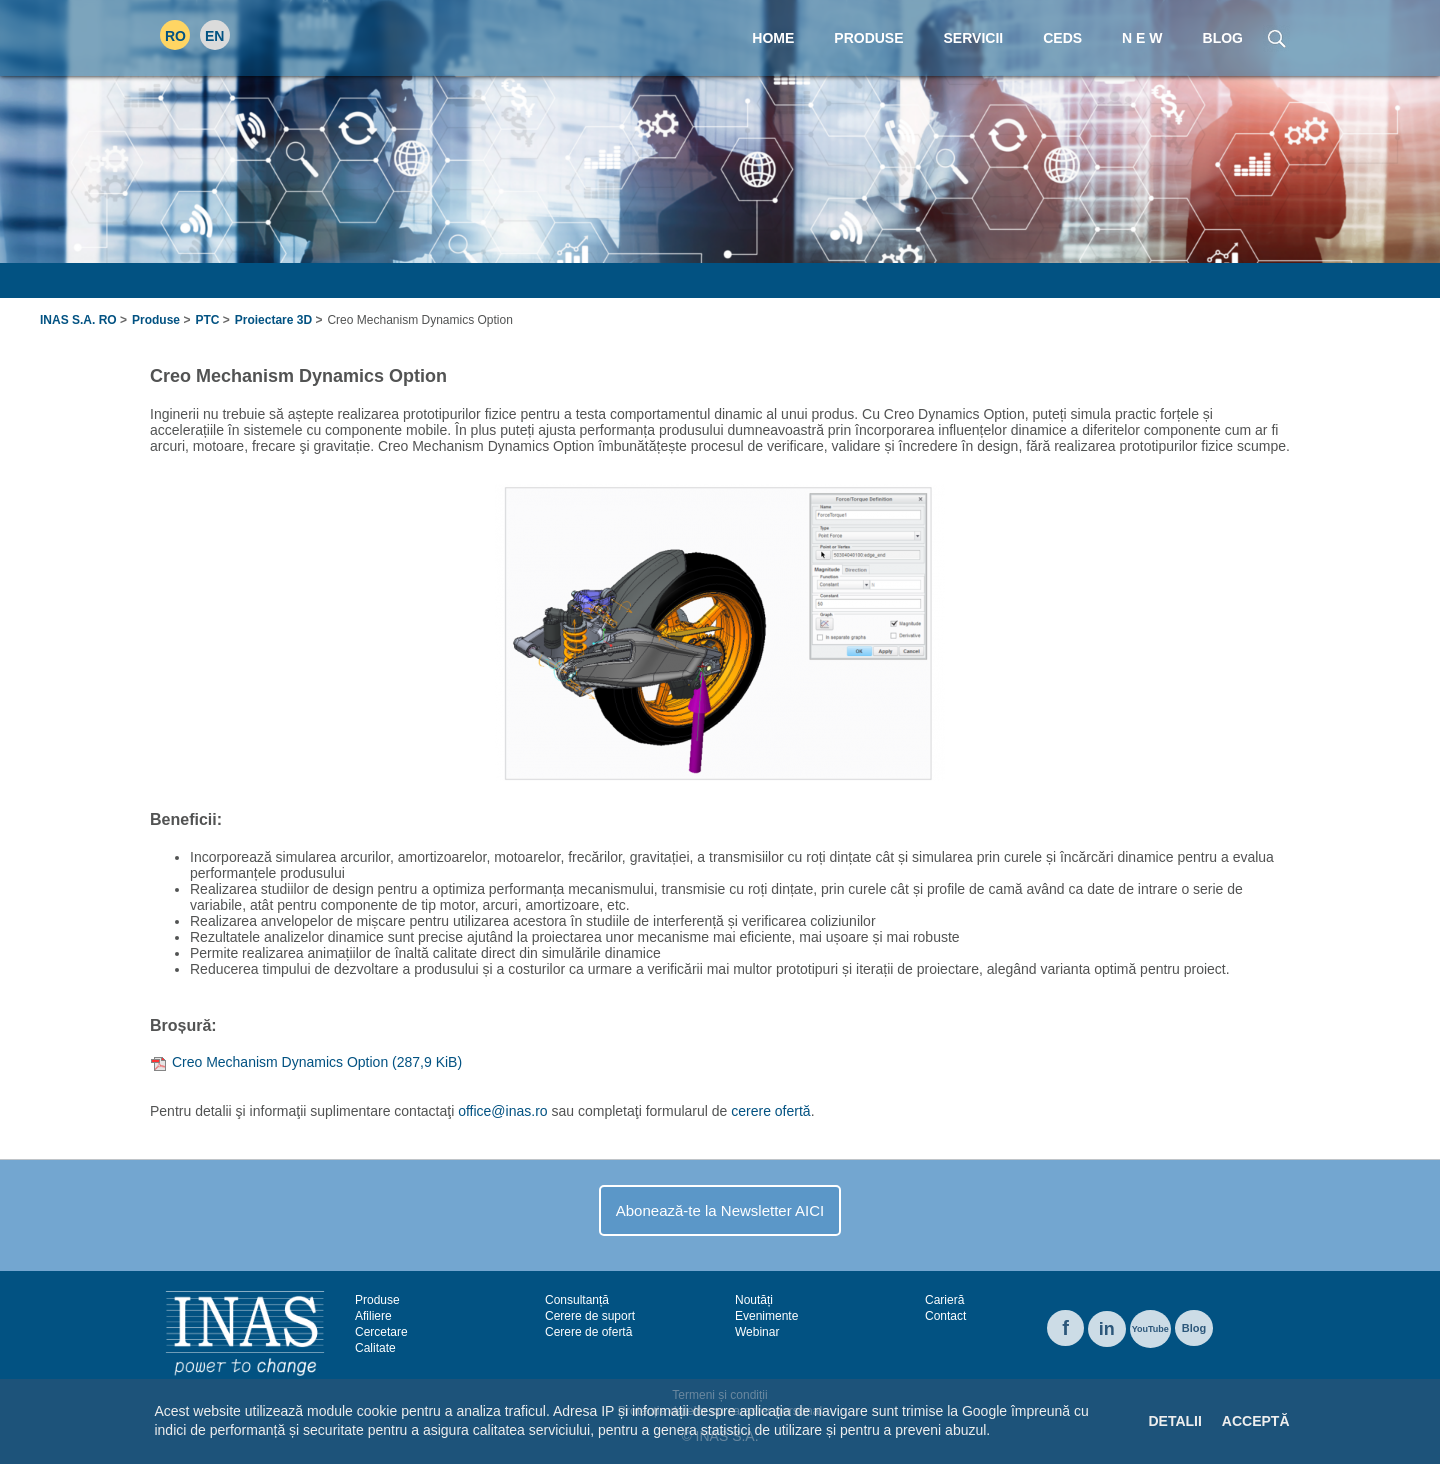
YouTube (1150, 1329)
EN (214, 36)
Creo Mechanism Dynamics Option (317, 1062)
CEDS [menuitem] (1062, 38)
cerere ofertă (770, 1111)
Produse (156, 320)
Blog (1194, 1328)
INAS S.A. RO (78, 320)
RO (175, 36)
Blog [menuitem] (1223, 38)
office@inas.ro (502, 1111)
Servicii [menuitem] (974, 38)
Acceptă (1256, 1421)
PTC (207, 320)
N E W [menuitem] (1142, 38)
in (1107, 1329)
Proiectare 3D (273, 320)
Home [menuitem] (773, 38)
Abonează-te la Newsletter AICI (720, 1210)
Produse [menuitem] (868, 38)
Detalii (1174, 1421)
